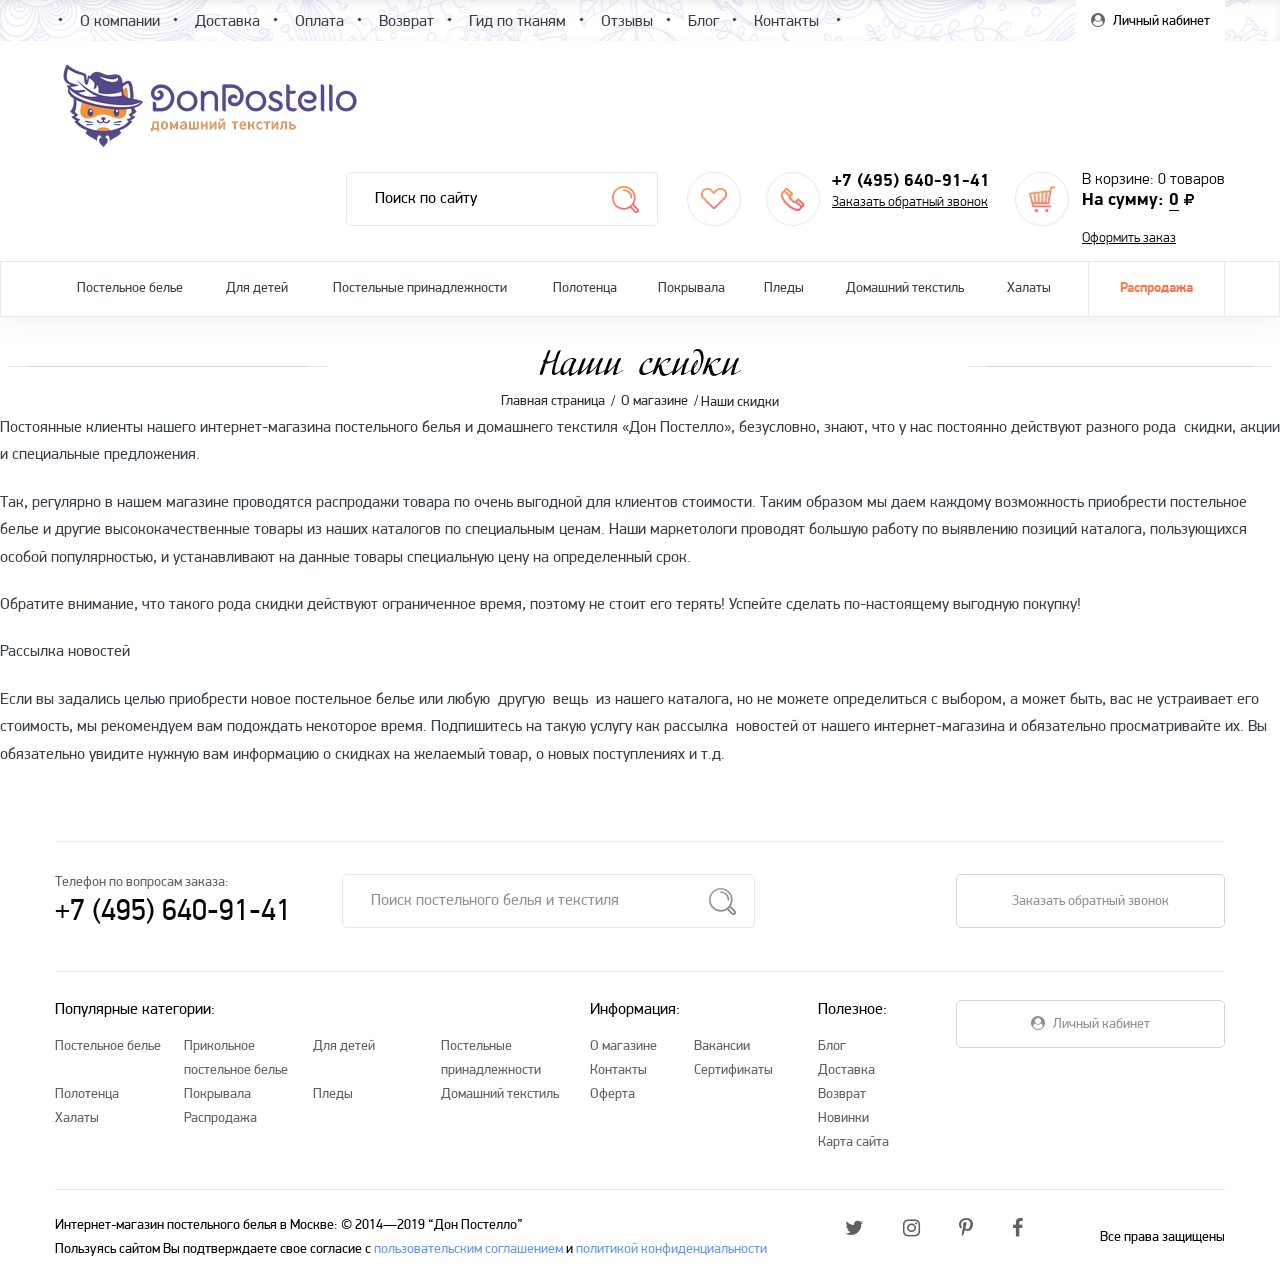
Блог (832, 1046)
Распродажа (1156, 288)
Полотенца (585, 288)
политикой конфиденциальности (671, 1249)
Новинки (843, 1118)
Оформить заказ (1129, 238)
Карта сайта (853, 1142)
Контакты (618, 1070)
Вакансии (722, 1046)
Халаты (1029, 288)
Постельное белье (130, 288)
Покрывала (691, 288)
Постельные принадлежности (420, 288)
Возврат (842, 1094)
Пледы (784, 288)
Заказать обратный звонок (910, 202)
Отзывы (627, 22)
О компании (120, 22)
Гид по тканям (517, 22)
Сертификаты (733, 1070)
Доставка (846, 1070)
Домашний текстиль (905, 288)
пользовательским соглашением (468, 1249)
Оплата (319, 22)
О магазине (623, 1046)
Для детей (257, 288)
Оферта (612, 1094)
